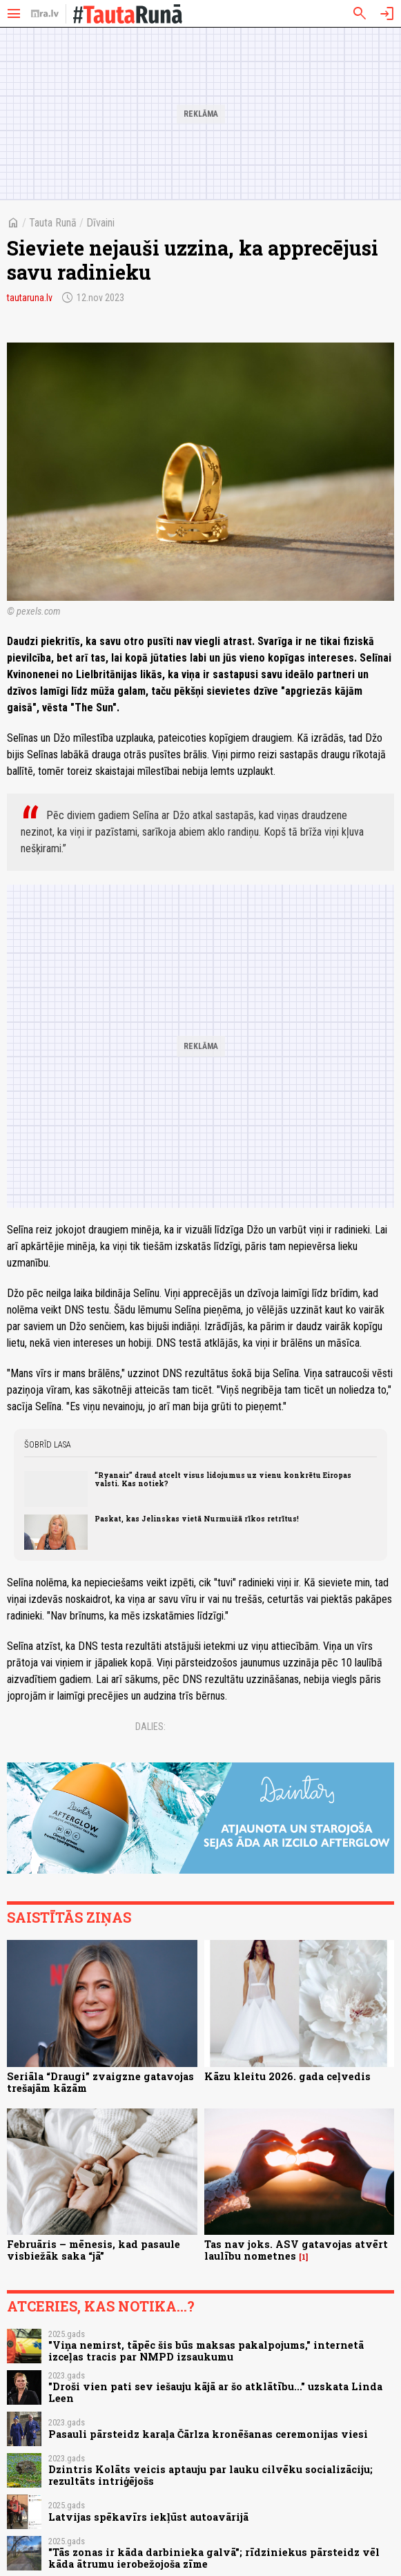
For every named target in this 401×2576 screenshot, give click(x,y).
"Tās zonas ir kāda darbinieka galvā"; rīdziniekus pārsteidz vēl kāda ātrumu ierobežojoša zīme (214, 2558)
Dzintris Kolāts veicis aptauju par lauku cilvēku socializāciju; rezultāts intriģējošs (210, 2475)
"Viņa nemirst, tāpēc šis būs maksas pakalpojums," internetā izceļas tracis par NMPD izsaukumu (206, 2350)
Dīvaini (100, 222)
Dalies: (150, 1726)
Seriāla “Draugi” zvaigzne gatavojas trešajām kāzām (100, 2082)
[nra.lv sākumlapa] (45, 14)
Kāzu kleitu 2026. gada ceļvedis (287, 2076)
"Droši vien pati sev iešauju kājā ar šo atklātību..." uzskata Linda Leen (215, 2392)
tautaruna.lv (29, 297)
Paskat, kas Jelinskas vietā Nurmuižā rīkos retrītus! (197, 1519)
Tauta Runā (53, 222)
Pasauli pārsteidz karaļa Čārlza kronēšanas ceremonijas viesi (208, 2434)
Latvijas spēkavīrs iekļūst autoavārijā (148, 2517)
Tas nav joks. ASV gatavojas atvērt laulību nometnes (296, 2250)
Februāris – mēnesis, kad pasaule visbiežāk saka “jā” (93, 2250)
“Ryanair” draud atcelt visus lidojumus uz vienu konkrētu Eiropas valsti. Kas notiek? (223, 1479)
